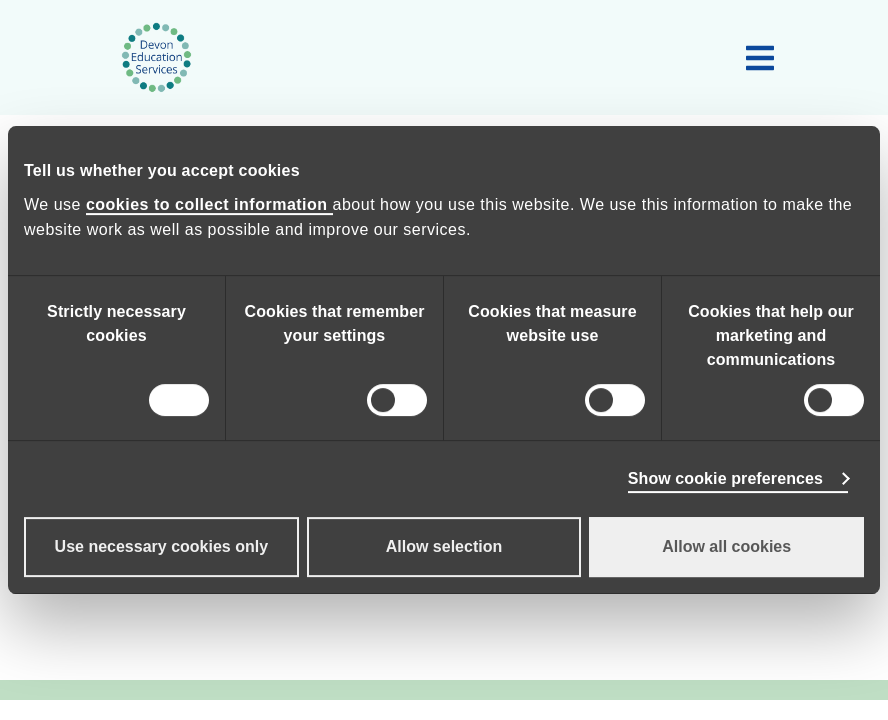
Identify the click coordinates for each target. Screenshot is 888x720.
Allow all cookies (726, 546)
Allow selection (444, 546)
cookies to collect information (209, 204)
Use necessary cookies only (161, 546)
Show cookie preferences (725, 478)
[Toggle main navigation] (760, 57)
